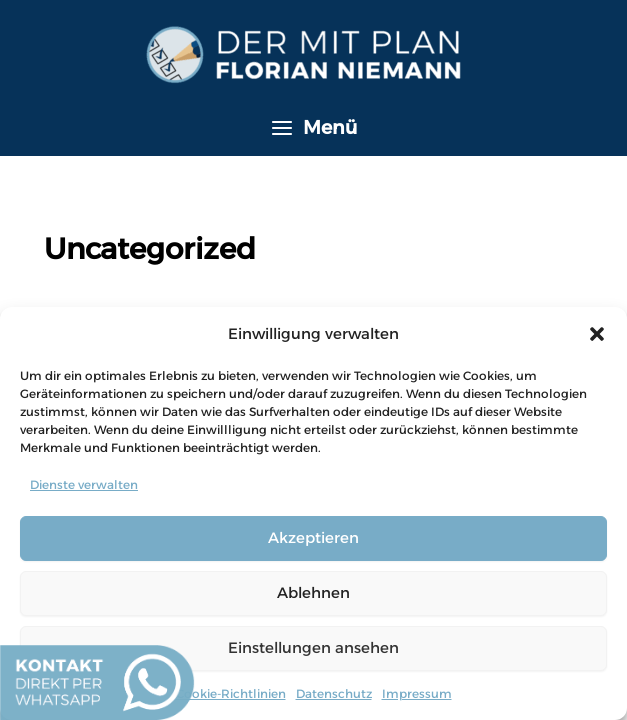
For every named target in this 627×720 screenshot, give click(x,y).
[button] (597, 334)
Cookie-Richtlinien (231, 693)
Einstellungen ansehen (313, 647)
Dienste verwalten (84, 484)
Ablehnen (313, 592)
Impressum (417, 693)
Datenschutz (334, 693)
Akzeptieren (313, 537)
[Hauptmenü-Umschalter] (313, 127)
